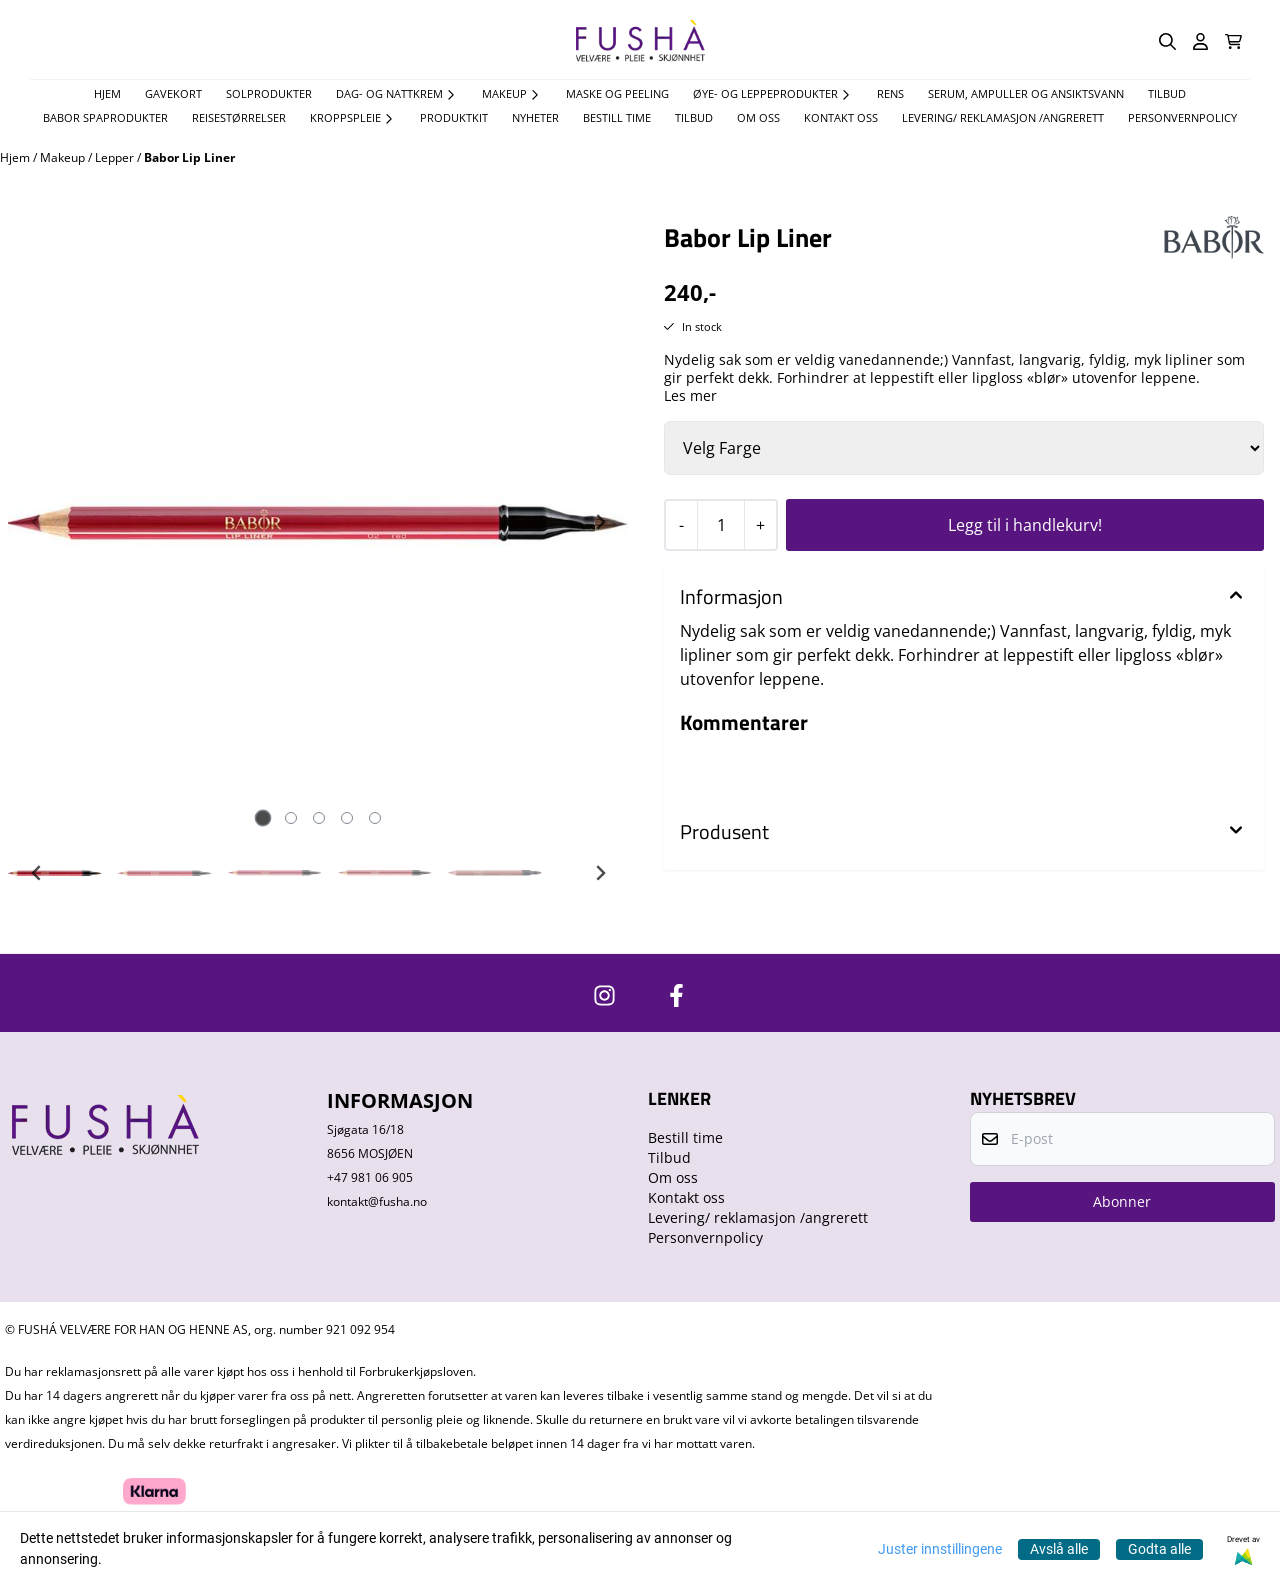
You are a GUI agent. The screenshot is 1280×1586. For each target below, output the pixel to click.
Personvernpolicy (1182, 117)
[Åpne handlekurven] (1233, 41)
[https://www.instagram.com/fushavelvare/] (604, 995)
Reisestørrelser (239, 117)
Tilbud (694, 117)
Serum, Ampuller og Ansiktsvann (1026, 93)
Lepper (116, 157)
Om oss (758, 117)
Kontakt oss (841, 117)
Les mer (690, 396)
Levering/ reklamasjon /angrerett (1003, 117)
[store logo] (640, 41)
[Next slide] (600, 522)
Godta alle (1159, 1549)
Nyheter (535, 117)
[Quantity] (720, 525)
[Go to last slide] (37, 873)
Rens (890, 93)
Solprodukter (269, 93)
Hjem (16, 157)
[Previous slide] (37, 522)
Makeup (64, 157)
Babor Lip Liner (189, 157)
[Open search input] (1167, 41)
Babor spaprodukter (105, 117)
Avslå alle (1059, 1549)
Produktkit (454, 117)
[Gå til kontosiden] (1200, 41)
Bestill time (617, 117)
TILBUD (1167, 93)
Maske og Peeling (617, 93)
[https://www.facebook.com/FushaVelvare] (676, 995)
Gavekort (173, 93)
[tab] (262, 818)
